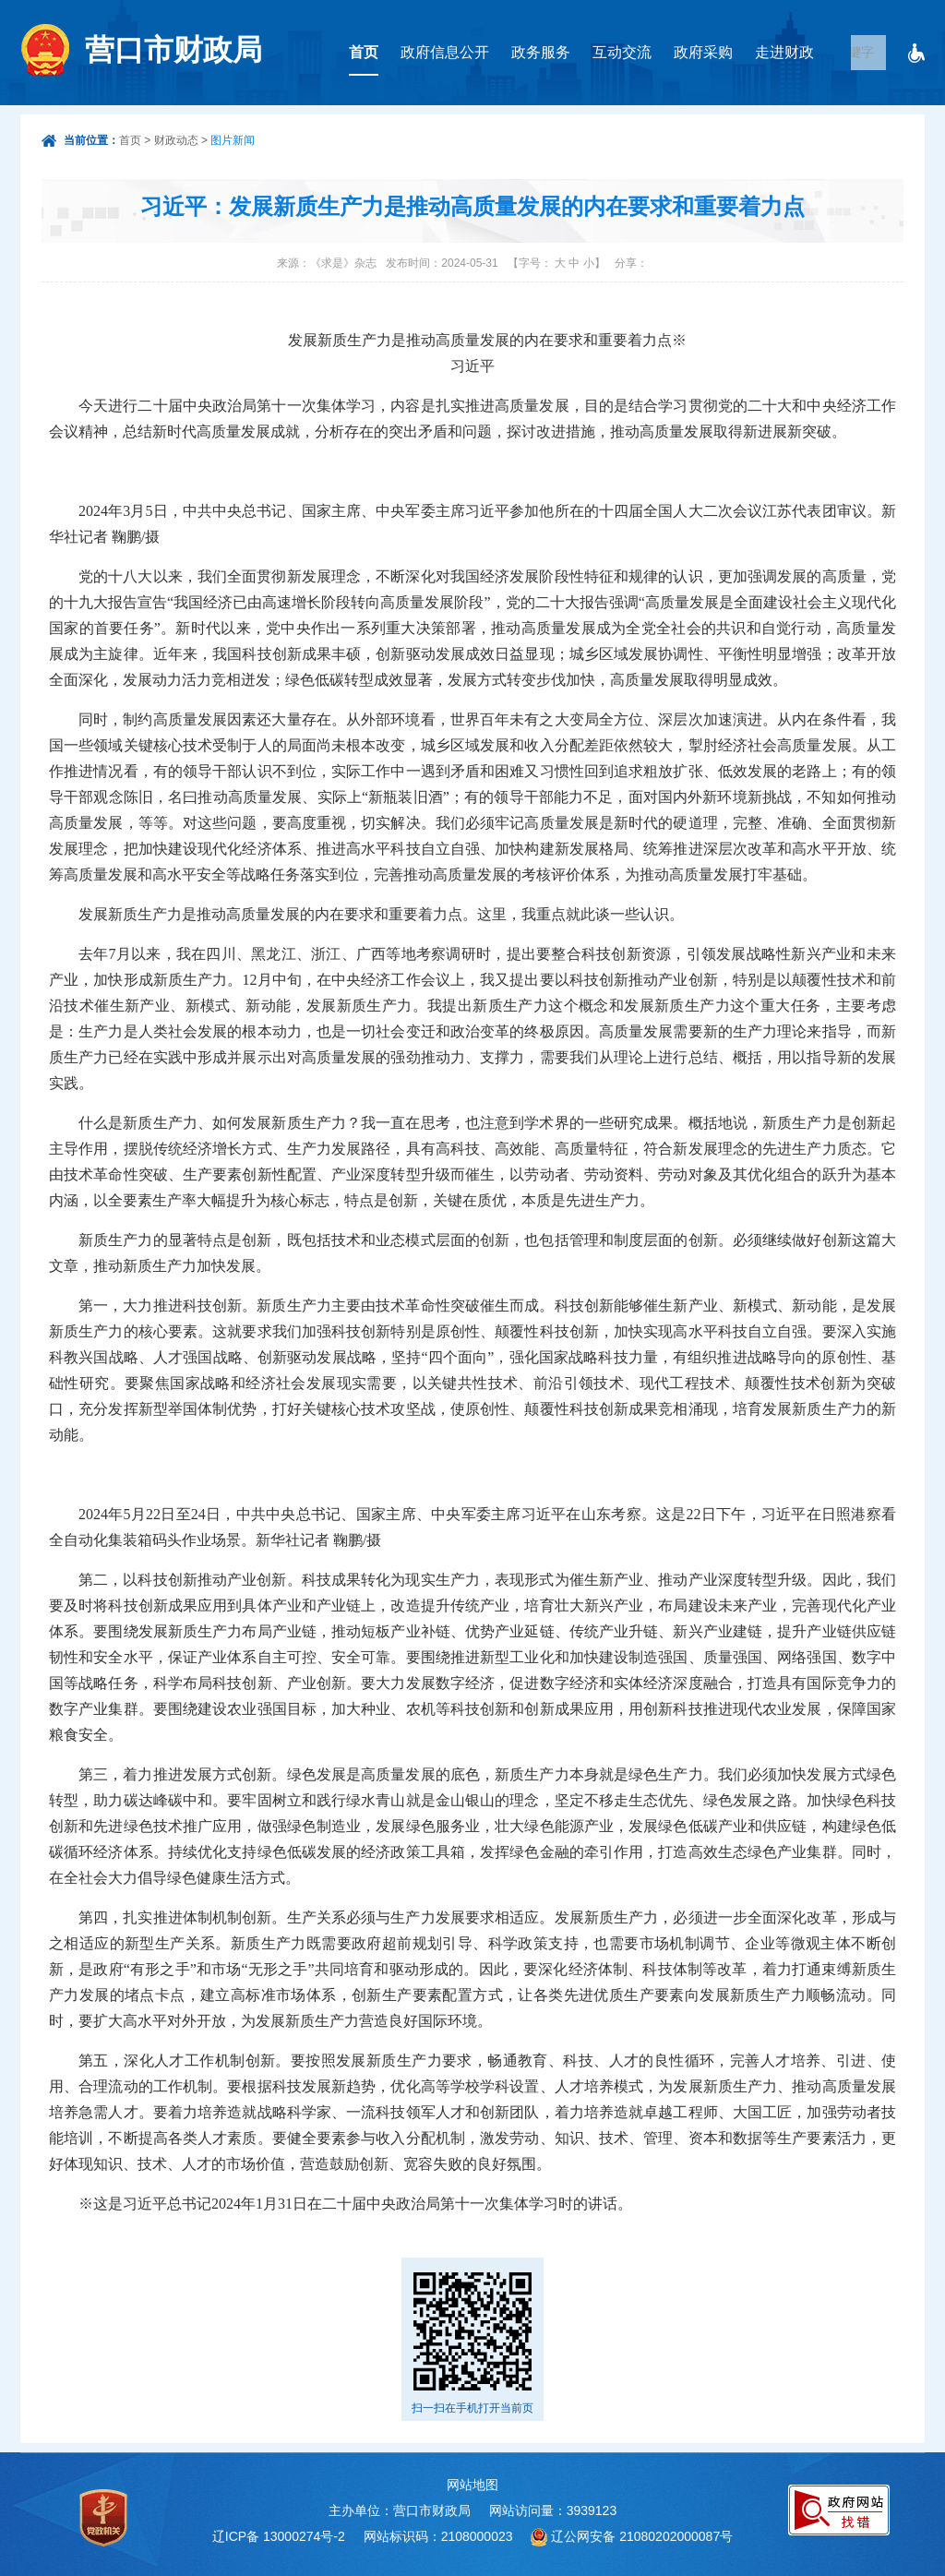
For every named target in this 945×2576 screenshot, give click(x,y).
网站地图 (472, 2484)
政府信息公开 (445, 52)
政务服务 (540, 52)
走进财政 (784, 52)
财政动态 (176, 140)
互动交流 (622, 52)
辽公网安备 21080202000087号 (642, 2536)
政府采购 (703, 52)
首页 (363, 52)
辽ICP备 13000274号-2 (278, 2536)
